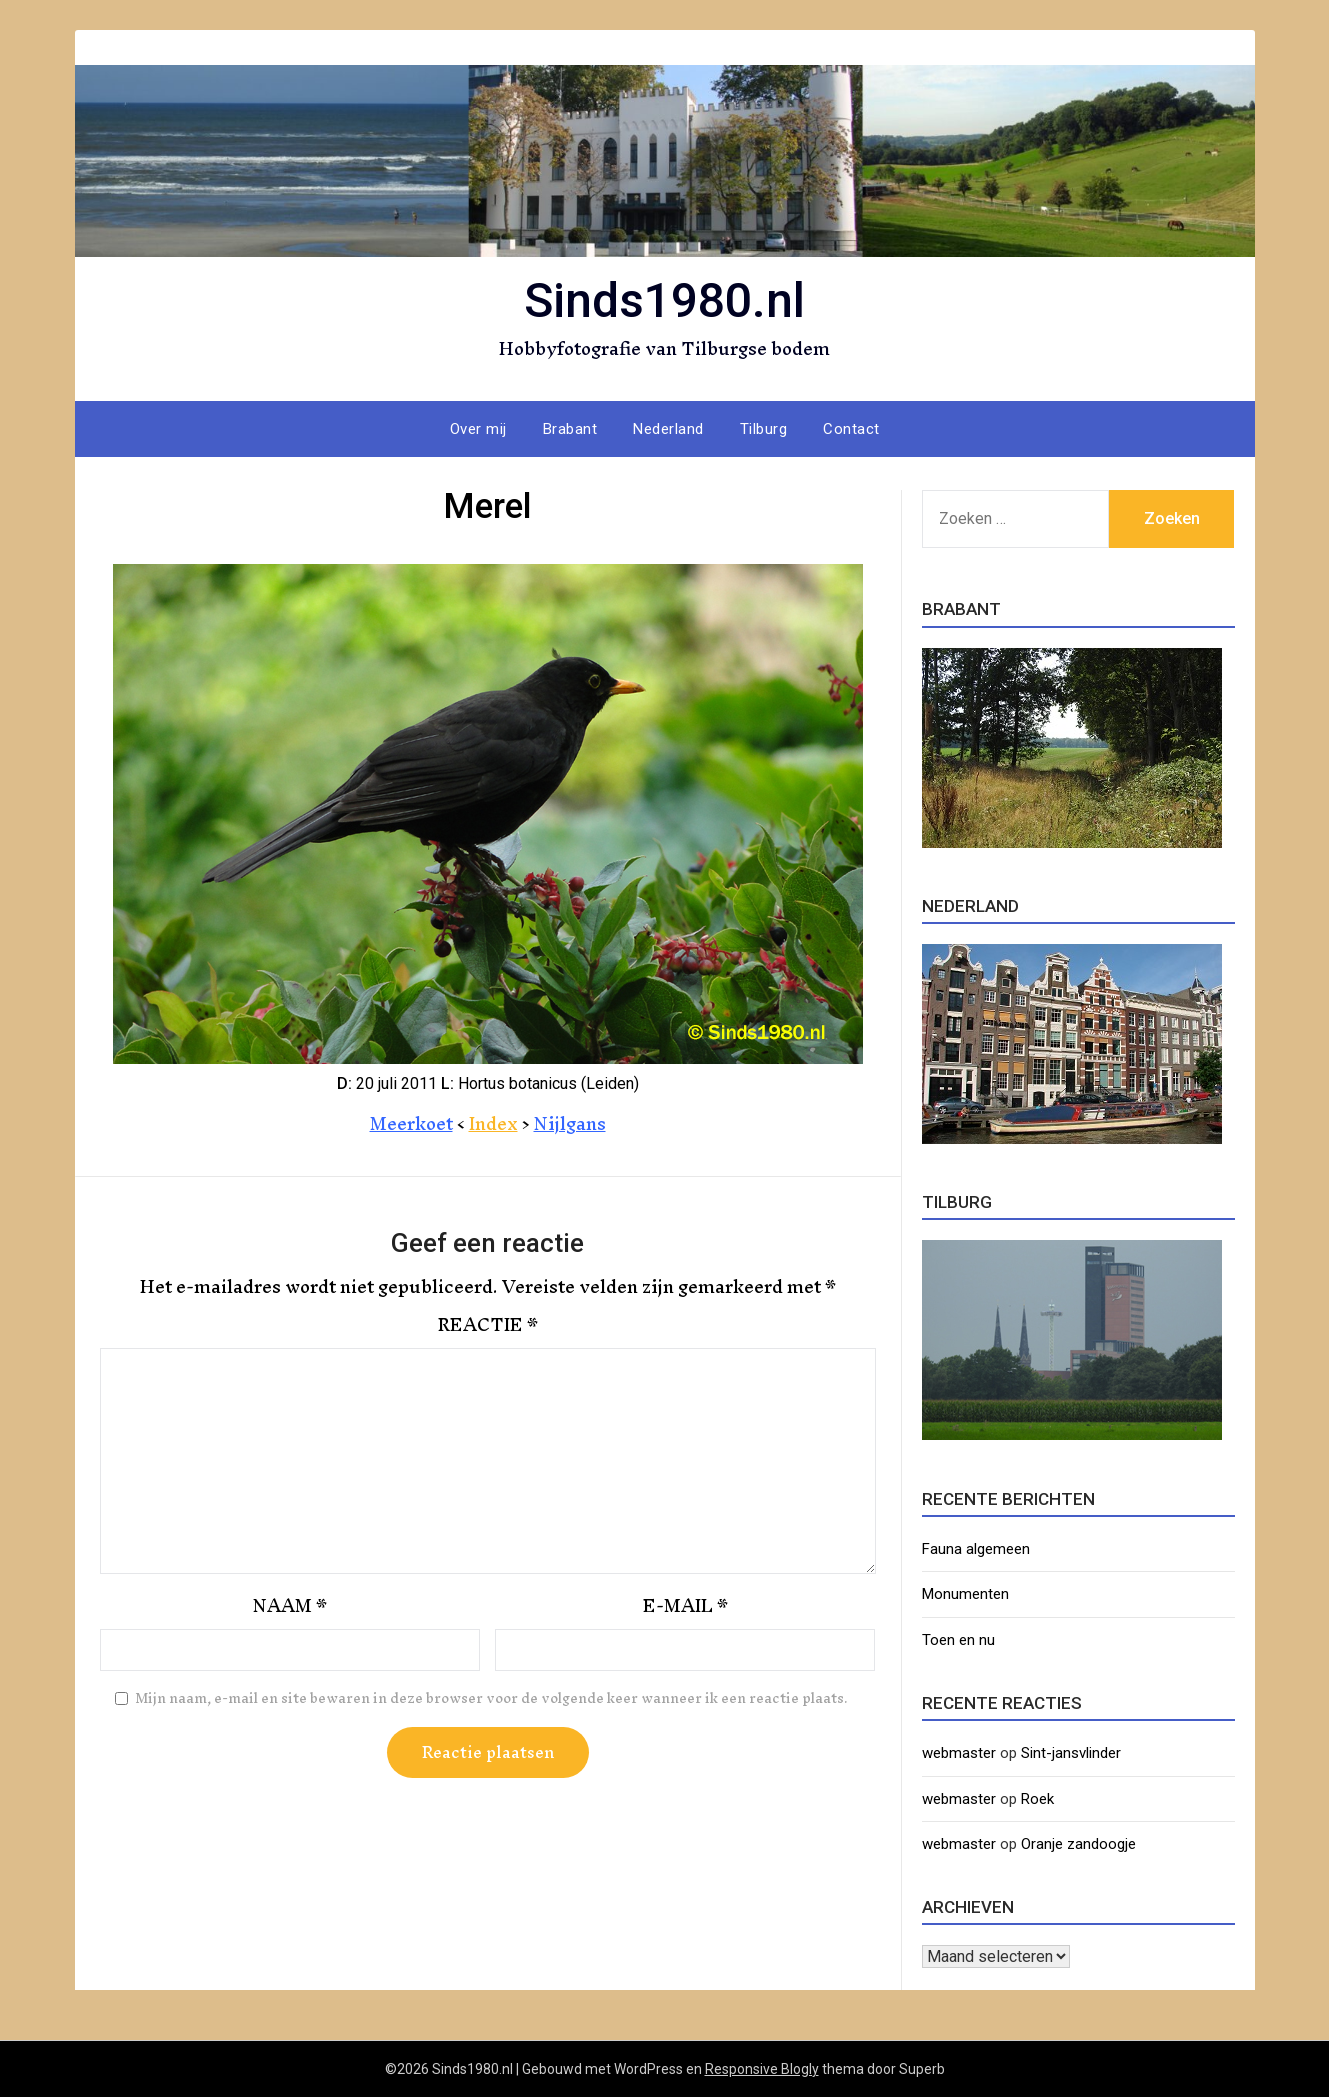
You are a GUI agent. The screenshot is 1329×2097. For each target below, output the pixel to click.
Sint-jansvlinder (1071, 1753)
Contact (851, 429)
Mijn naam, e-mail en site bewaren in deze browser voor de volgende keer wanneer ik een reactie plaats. (491, 1699)
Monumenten (965, 1594)
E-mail (685, 1606)
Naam (290, 1606)
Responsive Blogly (762, 2069)
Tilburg (764, 429)
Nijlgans (570, 1123)
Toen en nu (958, 1640)
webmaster (959, 1753)
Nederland (668, 429)
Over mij (478, 429)
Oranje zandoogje (1078, 1844)
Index (493, 1123)
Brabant (570, 429)
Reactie (488, 1325)
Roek (1037, 1799)
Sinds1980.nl (664, 300)
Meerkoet (411, 1123)
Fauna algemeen (976, 1549)
